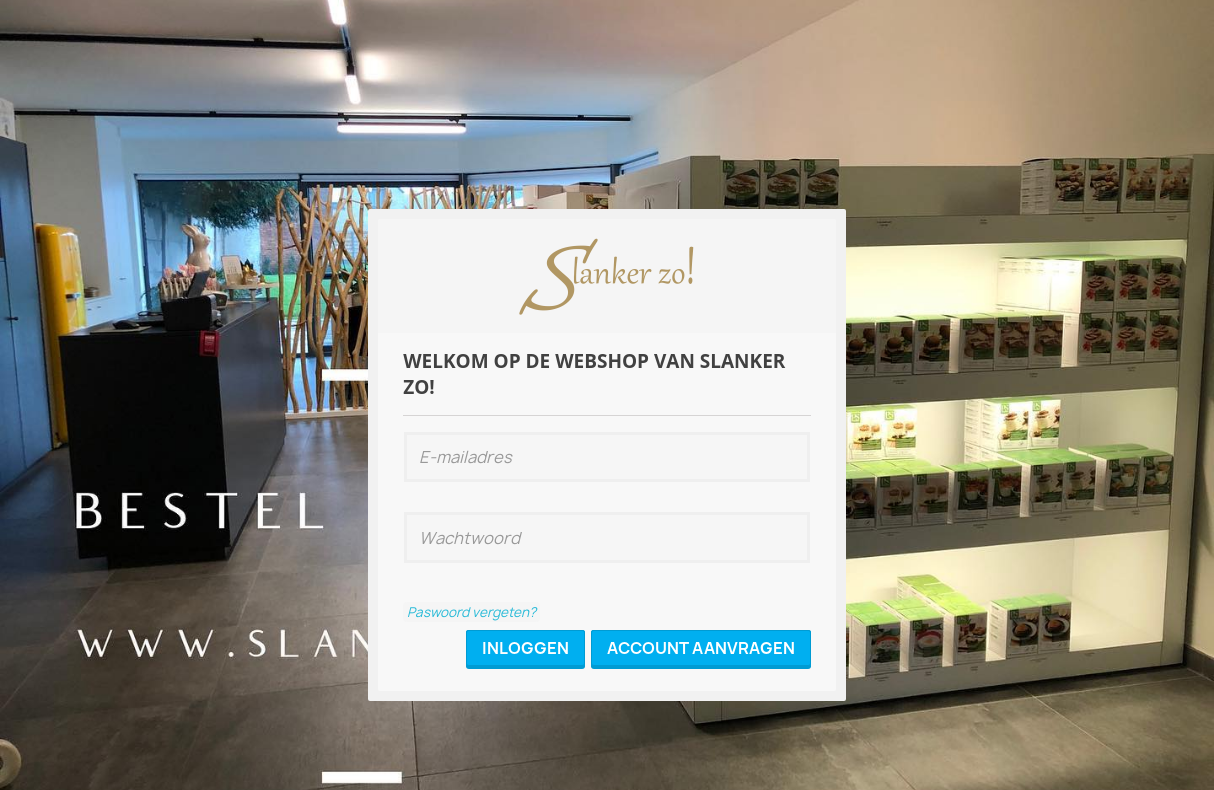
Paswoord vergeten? (471, 612)
